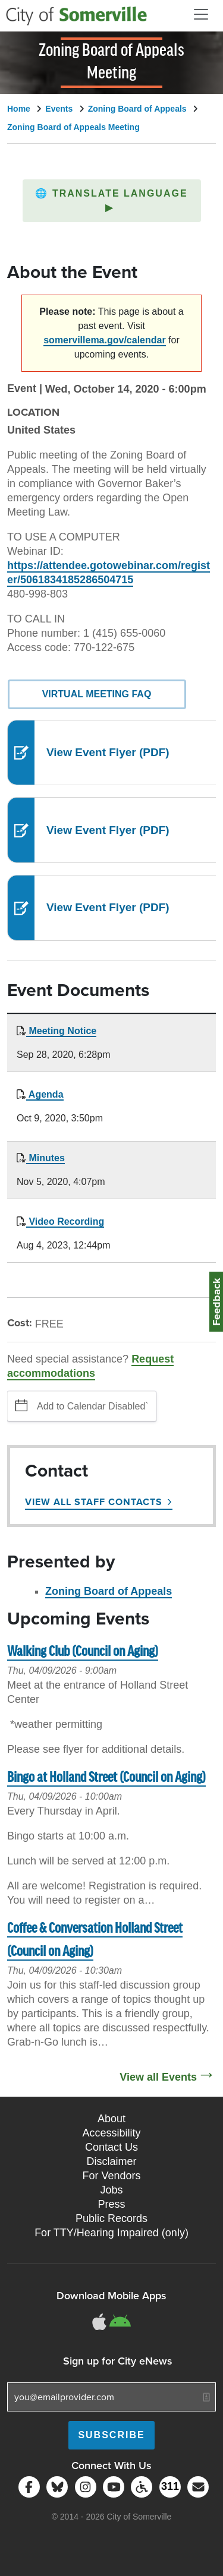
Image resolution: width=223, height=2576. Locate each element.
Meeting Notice (61, 1031)
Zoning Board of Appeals (137, 108)
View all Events (158, 2077)
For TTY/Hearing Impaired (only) (111, 2233)
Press (111, 2204)
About (111, 2119)
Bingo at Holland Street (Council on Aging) (106, 1778)
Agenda (45, 1094)
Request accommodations (90, 1366)
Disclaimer (111, 2161)
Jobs (111, 2190)
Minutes (45, 1158)
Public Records (111, 2218)
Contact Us (111, 2147)
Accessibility (111, 2133)
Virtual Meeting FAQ (97, 694)
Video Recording (65, 1221)
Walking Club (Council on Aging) (82, 1652)
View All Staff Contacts (93, 1502)
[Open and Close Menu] (201, 14)
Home (18, 108)
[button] (112, 200)
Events (59, 108)
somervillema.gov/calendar (104, 340)
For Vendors (111, 2176)
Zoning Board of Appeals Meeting (73, 127)
